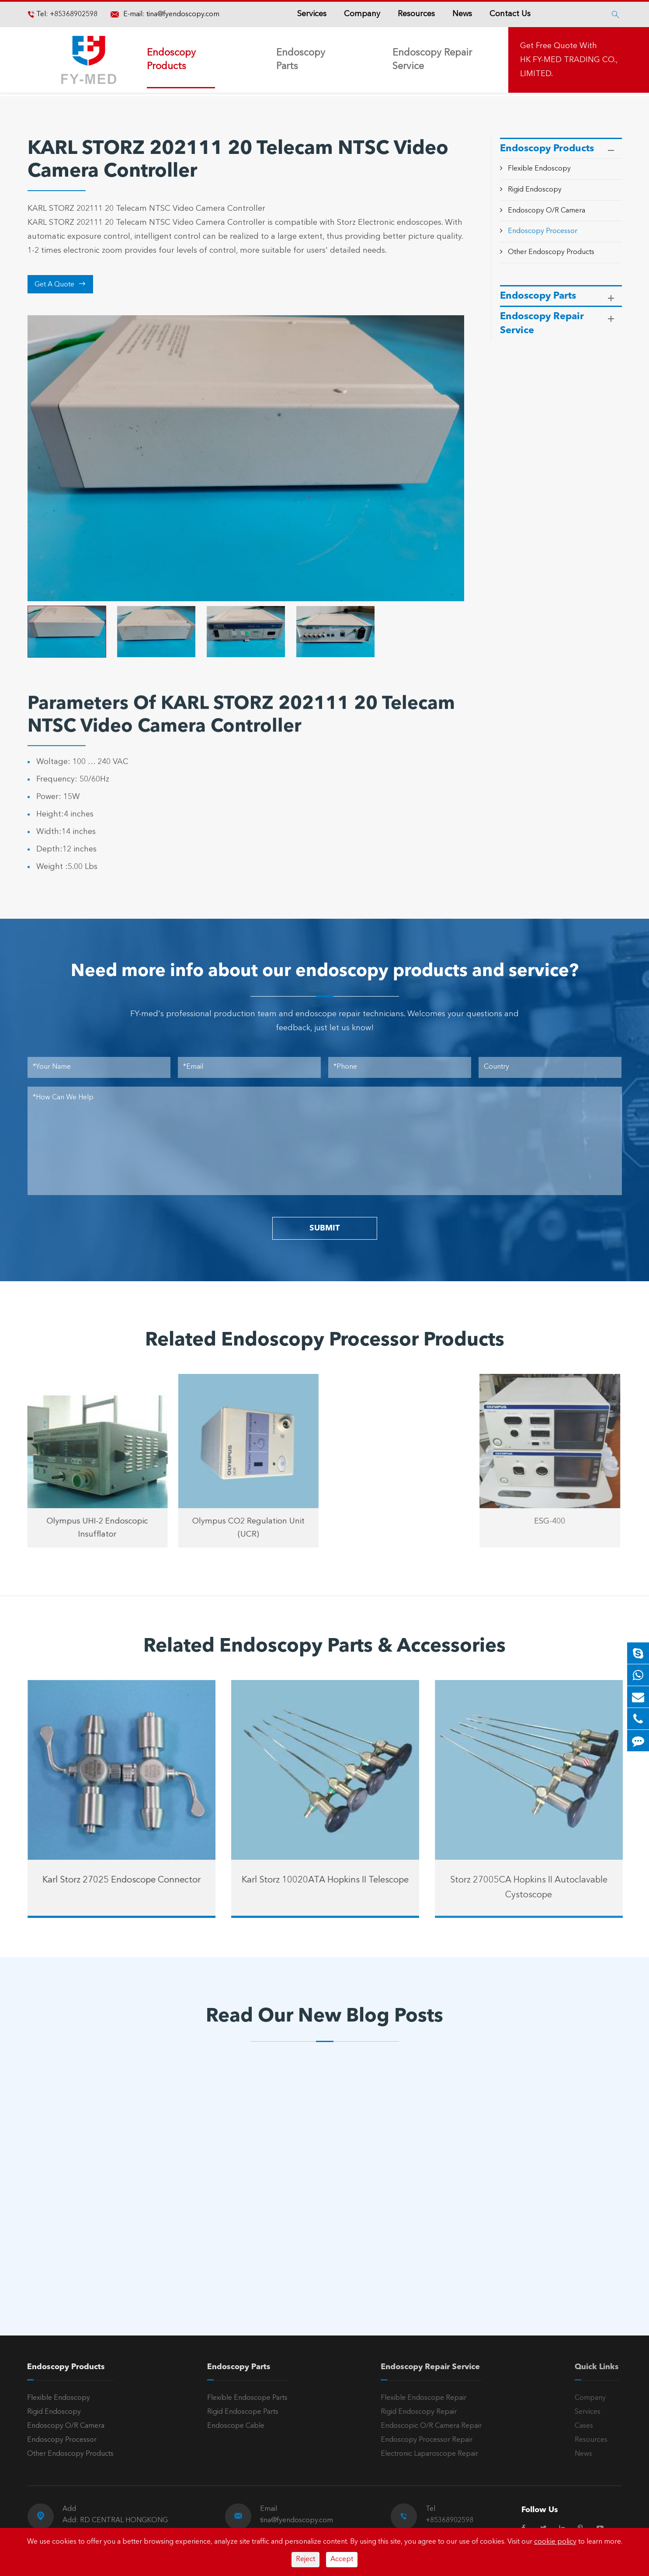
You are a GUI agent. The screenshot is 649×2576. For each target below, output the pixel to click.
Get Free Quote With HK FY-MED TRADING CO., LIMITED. (569, 60)
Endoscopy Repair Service (432, 59)
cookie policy (555, 2541)
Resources (416, 14)
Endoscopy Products (171, 59)
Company (362, 14)
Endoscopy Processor (542, 231)
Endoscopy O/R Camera (546, 210)
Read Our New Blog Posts (324, 2016)
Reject (305, 2559)
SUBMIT (324, 1228)
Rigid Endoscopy (535, 189)
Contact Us (510, 14)
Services (311, 14)
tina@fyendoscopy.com (182, 14)
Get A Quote (60, 284)
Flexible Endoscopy (539, 168)
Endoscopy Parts (300, 59)
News (462, 14)
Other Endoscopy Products (551, 252)
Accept (341, 2559)
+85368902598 (72, 14)
